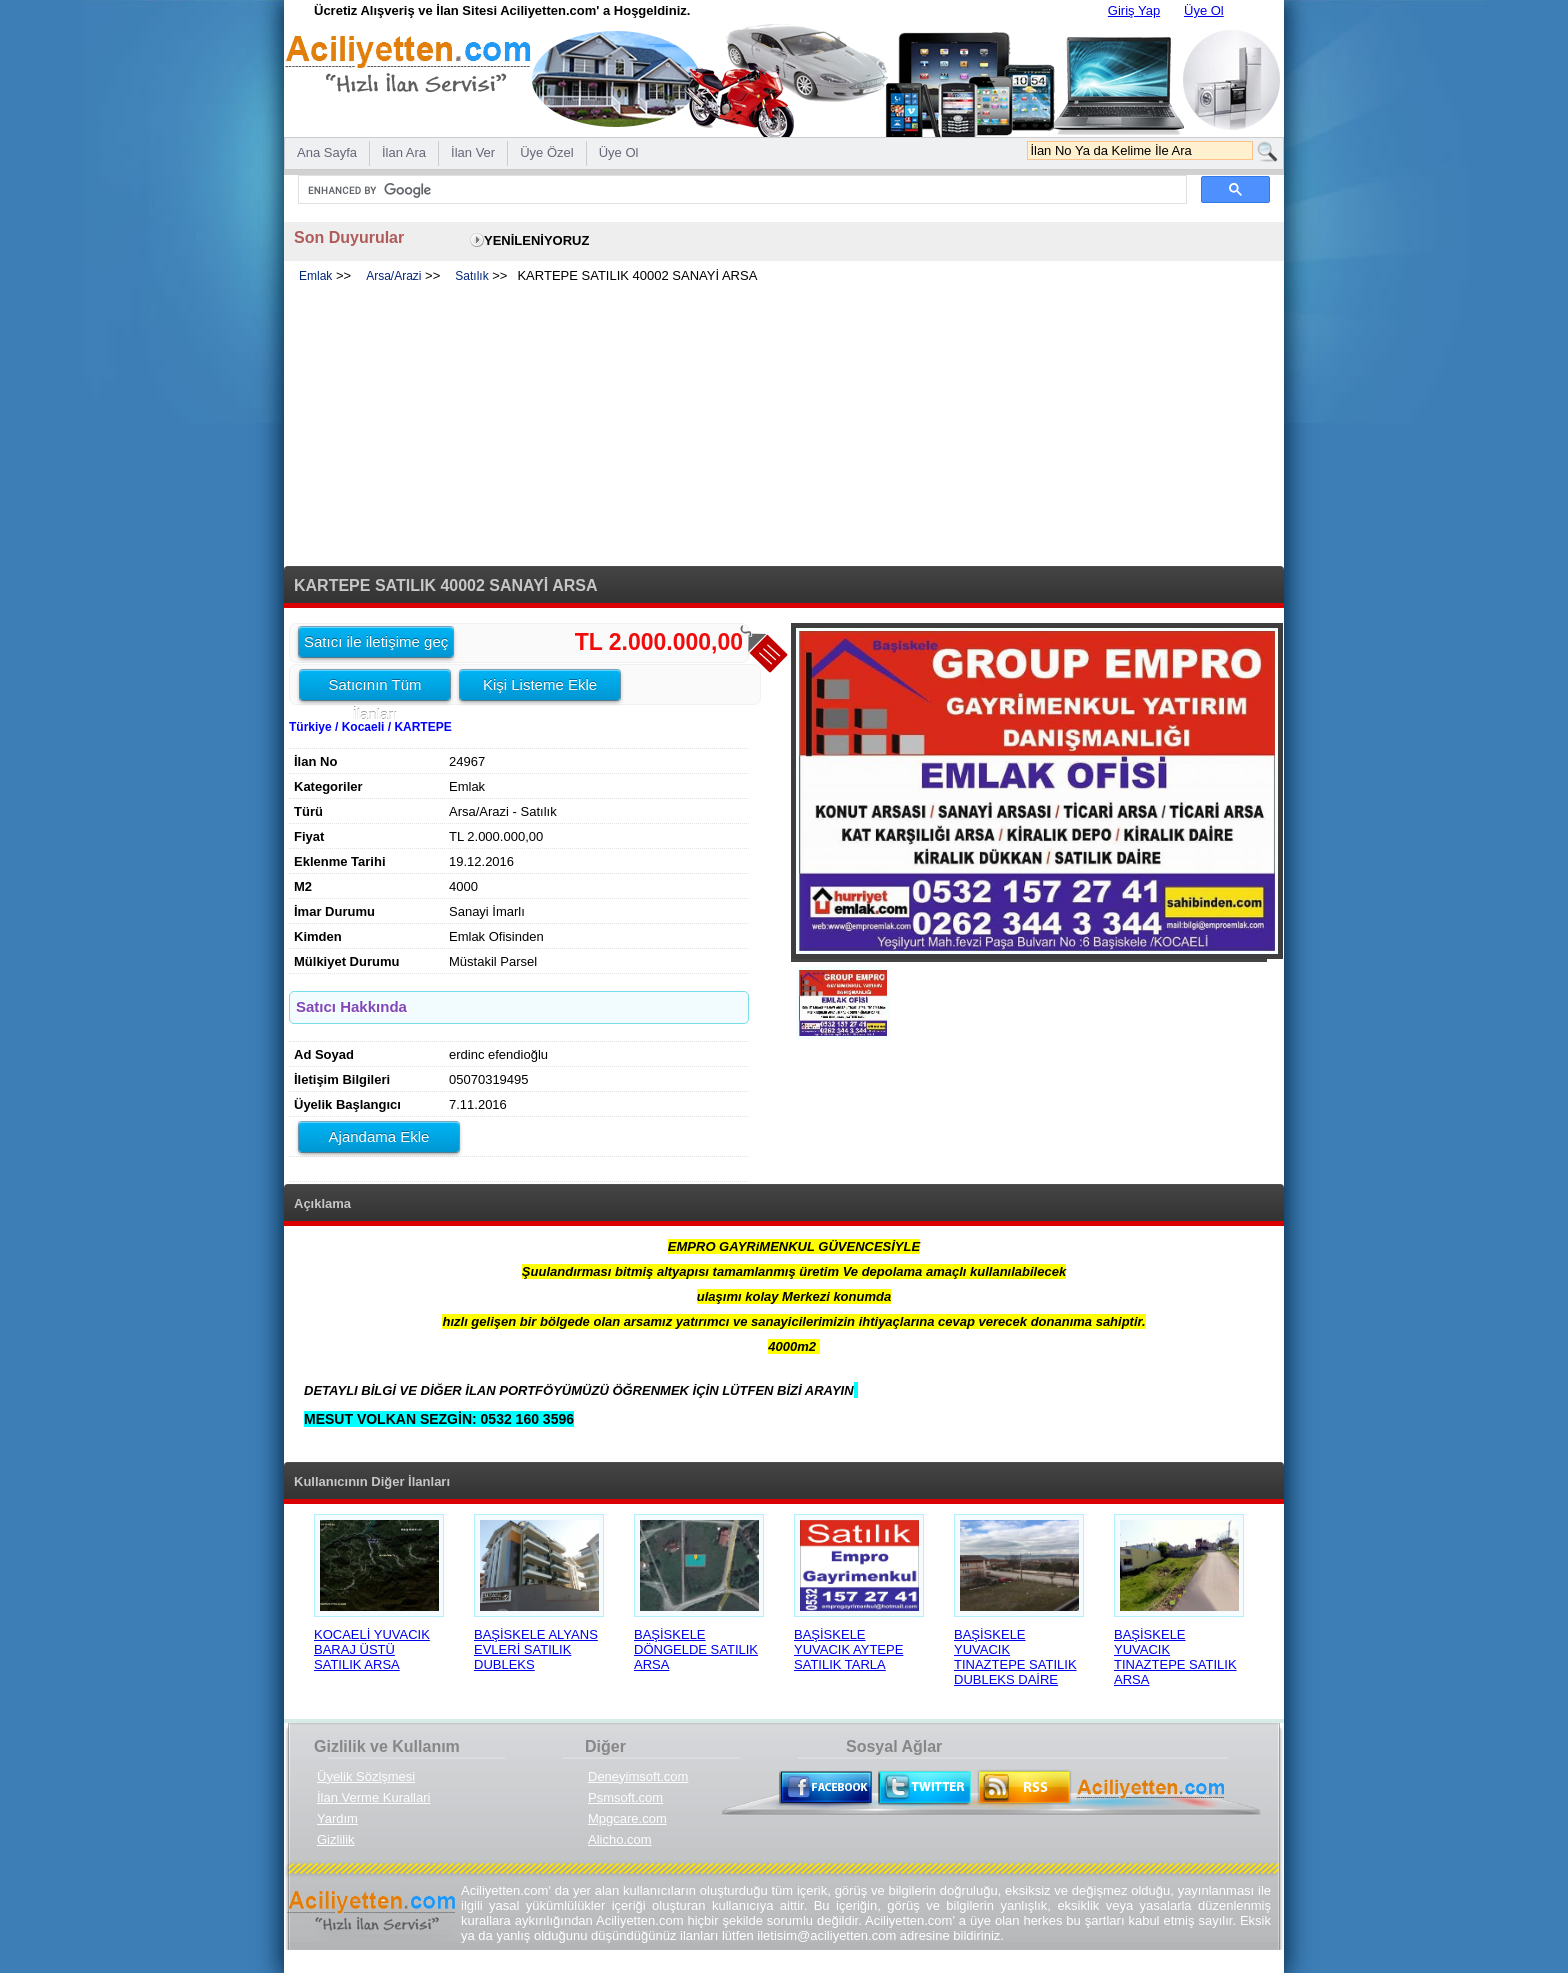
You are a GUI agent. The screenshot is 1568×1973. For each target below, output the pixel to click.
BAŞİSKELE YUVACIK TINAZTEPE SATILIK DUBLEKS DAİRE (1015, 1657)
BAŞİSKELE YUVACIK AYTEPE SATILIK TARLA (848, 1649)
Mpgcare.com (627, 1818)
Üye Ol (1204, 10)
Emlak (315, 276)
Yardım (337, 1818)
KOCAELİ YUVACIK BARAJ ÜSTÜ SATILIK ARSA (372, 1649)
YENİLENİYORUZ (536, 240)
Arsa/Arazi (393, 276)
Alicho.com (620, 1839)
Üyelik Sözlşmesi (366, 1776)
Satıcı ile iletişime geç (376, 641)
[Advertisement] (784, 426)
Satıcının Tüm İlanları (374, 688)
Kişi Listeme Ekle (540, 684)
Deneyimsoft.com (638, 1776)
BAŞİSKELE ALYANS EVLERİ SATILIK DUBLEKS (536, 1649)
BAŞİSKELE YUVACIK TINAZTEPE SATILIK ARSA (1175, 1657)
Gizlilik (336, 1839)
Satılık (471, 276)
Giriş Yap (1134, 10)
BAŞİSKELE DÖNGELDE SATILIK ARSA (696, 1649)
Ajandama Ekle (379, 1136)
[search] (740, 190)
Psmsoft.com (625, 1797)
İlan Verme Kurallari (373, 1797)
